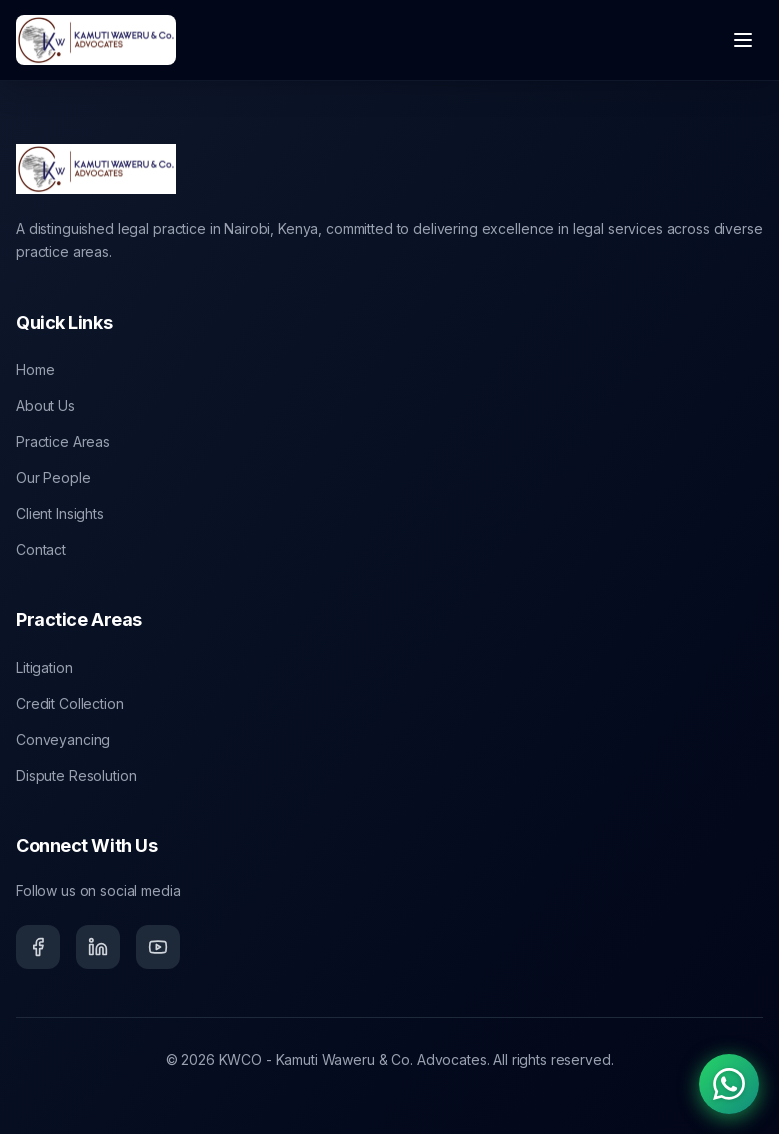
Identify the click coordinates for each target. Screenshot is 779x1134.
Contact (41, 549)
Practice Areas (63, 441)
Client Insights (60, 513)
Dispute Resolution (76, 775)
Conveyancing (63, 739)
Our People (53, 477)
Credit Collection (70, 703)
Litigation (44, 667)
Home (35, 369)
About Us (45, 405)
